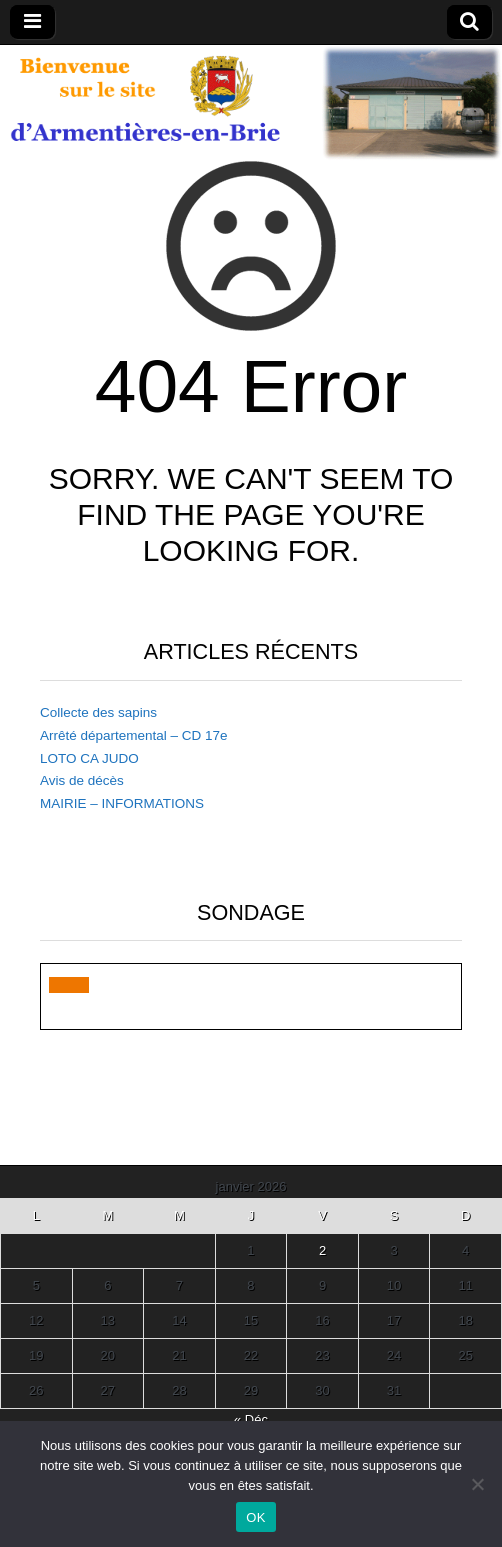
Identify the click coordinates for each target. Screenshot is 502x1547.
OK (255, 1517)
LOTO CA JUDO (89, 758)
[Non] (477, 1484)
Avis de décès (82, 780)
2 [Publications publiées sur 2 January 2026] (322, 1250)
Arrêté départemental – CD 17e (134, 735)
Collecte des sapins (98, 712)
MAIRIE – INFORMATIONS (122, 803)
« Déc (251, 1419)
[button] (69, 985)
